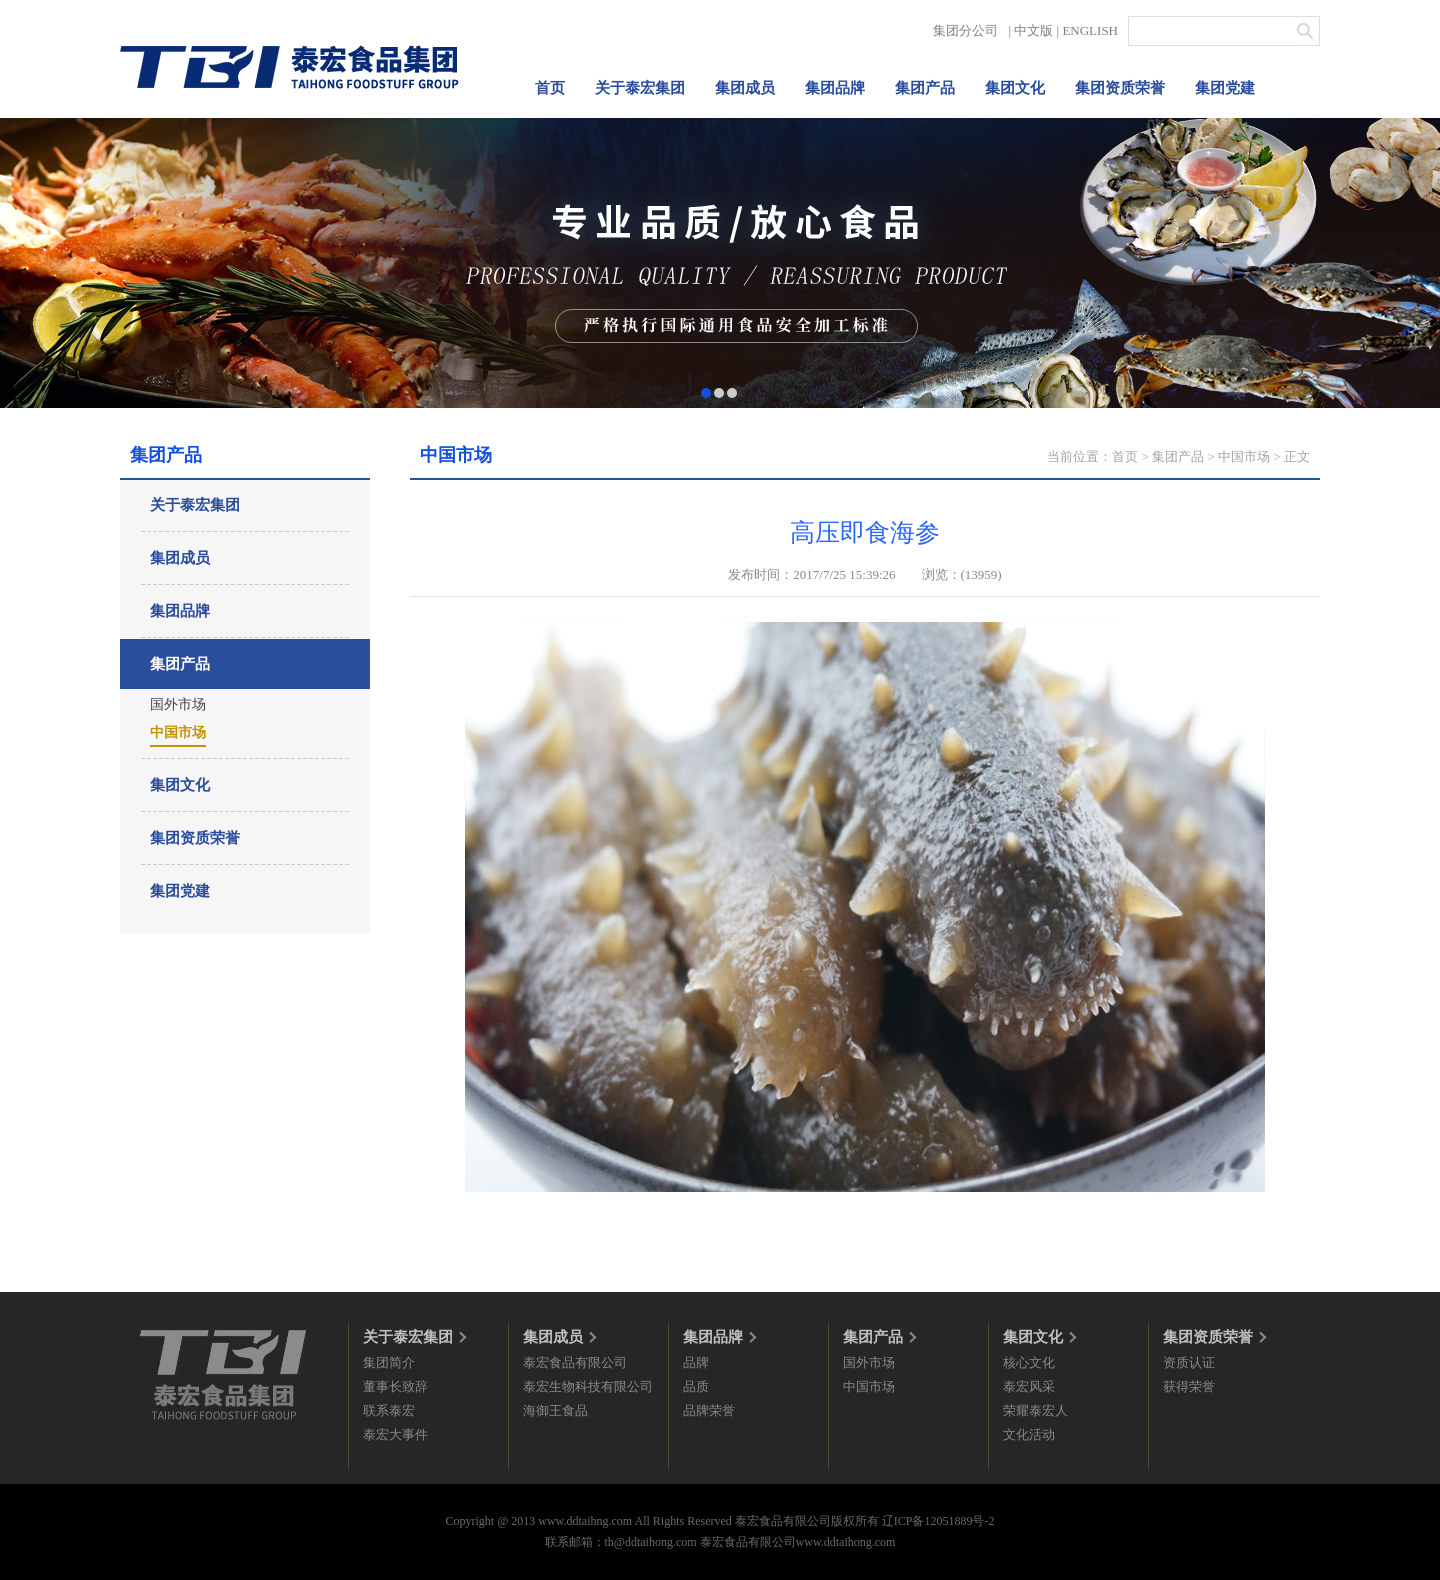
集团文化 (1015, 88)
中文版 (1033, 30)
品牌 (696, 1362)
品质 (696, 1386)
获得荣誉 (1189, 1386)
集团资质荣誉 (1120, 88)
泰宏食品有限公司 (575, 1362)
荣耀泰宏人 (1035, 1410)
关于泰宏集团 (640, 88)
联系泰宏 (389, 1410)
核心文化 (1029, 1362)
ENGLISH (1090, 30)
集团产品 (925, 88)
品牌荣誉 (709, 1410)
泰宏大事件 (395, 1434)
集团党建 (1225, 88)
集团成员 (745, 88)
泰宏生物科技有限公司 (588, 1386)
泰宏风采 (1029, 1386)
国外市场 (178, 704)
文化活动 (1029, 1434)
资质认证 (1189, 1362)
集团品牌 (835, 88)
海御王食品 (555, 1410)
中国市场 (178, 732)
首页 (550, 88)
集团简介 (389, 1362)
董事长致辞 (395, 1386)
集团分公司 (965, 30)
